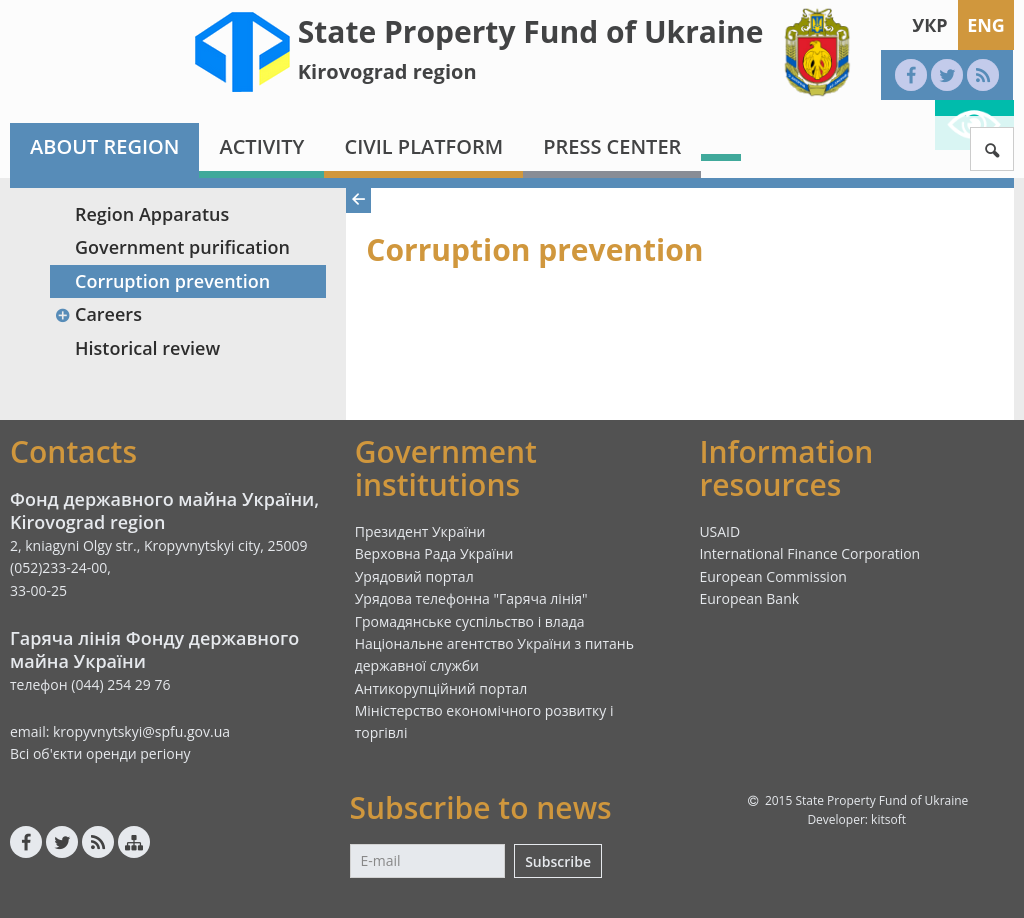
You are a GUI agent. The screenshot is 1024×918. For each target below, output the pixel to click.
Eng (986, 25)
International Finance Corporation (809, 553)
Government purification (182, 247)
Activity (261, 146)
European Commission (773, 576)
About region (104, 146)
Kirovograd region (387, 71)
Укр (929, 25)
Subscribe (558, 861)
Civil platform (423, 146)
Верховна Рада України (434, 553)
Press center (612, 146)
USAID (719, 531)
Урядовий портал (414, 576)
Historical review (147, 348)
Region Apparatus (152, 214)
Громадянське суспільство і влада (470, 621)
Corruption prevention (172, 281)
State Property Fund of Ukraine (531, 31)
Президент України (420, 531)
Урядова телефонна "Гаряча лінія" (471, 598)
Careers (98, 314)
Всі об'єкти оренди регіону (100, 753)
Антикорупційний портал (441, 688)
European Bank (749, 598)
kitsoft (888, 819)
